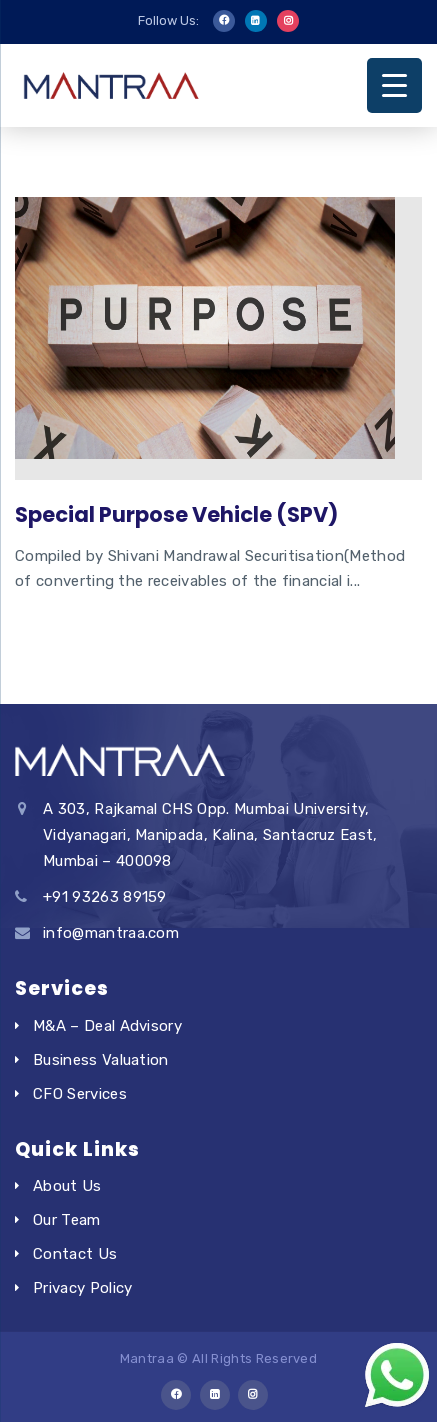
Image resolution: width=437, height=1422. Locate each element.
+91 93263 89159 (105, 897)
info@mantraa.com (111, 933)
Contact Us (75, 1254)
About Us (67, 1186)
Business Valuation (101, 1060)
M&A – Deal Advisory (107, 1026)
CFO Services (80, 1094)
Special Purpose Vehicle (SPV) (176, 514)
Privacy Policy (82, 1288)
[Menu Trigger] (394, 85)
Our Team (67, 1220)
